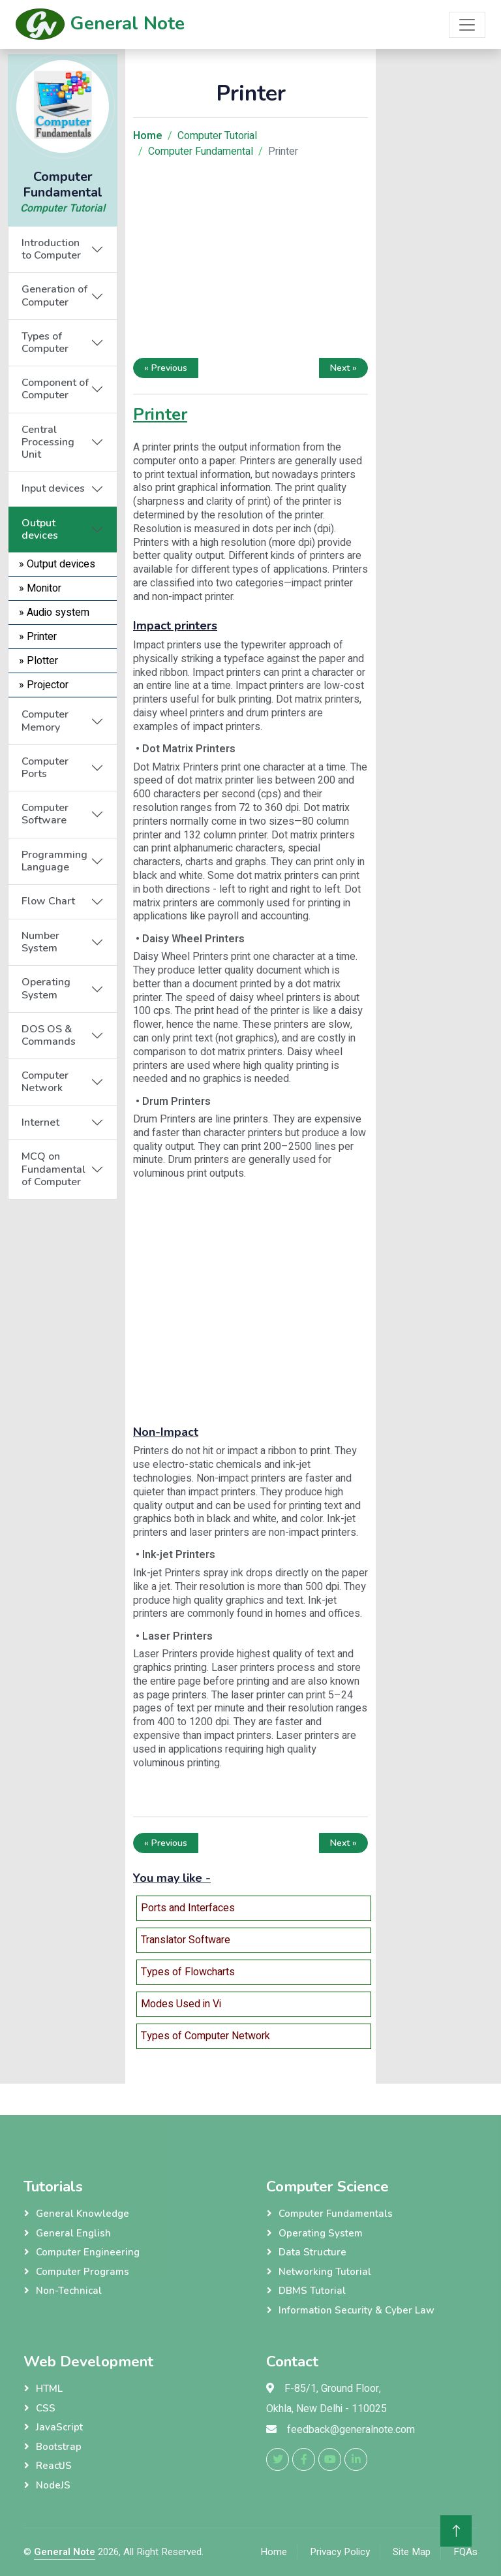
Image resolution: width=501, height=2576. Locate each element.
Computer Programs (82, 2271)
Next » (343, 368)
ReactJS (54, 2465)
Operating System (46, 988)
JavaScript (59, 2427)
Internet (40, 1122)
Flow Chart (48, 901)
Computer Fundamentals (336, 2213)
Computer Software (45, 814)
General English (73, 2233)
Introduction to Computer (51, 249)
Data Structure (312, 2252)
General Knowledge (82, 2213)
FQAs (465, 2552)
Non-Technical (69, 2290)
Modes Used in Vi (181, 2004)
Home (273, 2552)
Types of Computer (45, 342)
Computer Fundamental (200, 151)
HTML (49, 2388)
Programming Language (54, 861)
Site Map (412, 2552)
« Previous (165, 368)
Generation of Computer (54, 295)
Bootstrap (59, 2446)
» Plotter (38, 661)
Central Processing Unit (48, 442)
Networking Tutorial (325, 2271)
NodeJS (53, 2485)
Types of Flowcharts (188, 1972)
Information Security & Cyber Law (356, 2310)
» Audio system (54, 612)
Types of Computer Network (205, 2036)
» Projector (43, 685)
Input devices (53, 488)
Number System (40, 942)
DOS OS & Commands (49, 1035)
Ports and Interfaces (188, 1908)
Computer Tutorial (62, 208)
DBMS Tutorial (312, 2290)
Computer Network (45, 1081)
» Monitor (40, 588)
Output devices (40, 529)
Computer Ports (45, 767)
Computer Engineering (88, 2252)
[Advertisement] (62, 1395)
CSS (45, 2408)
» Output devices (57, 564)
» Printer (38, 636)
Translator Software (185, 1940)
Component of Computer (55, 388)
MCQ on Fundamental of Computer (53, 1168)
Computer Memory (45, 720)
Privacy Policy (340, 2552)
